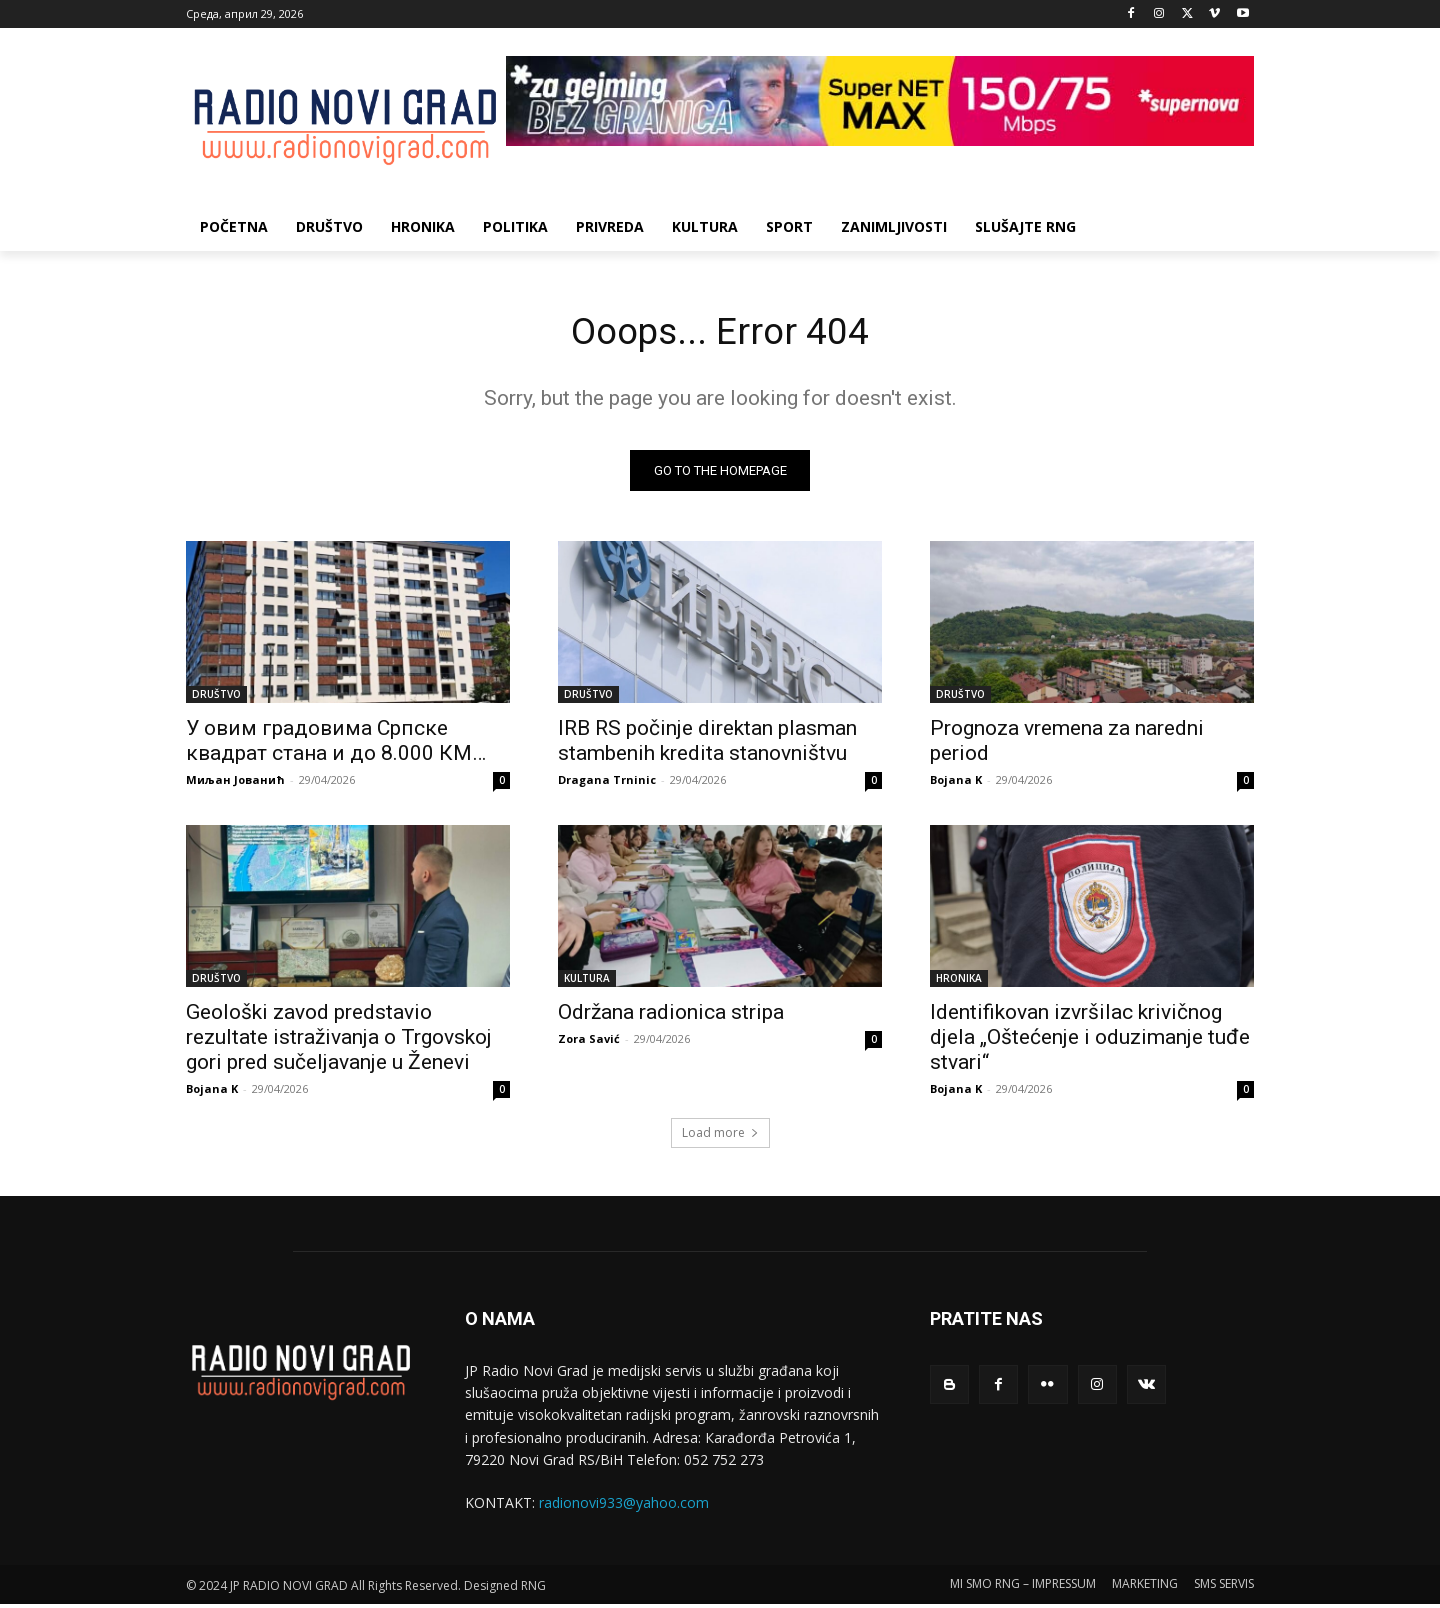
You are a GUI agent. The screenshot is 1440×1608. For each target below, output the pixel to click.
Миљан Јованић (235, 783)
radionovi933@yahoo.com (624, 1507)
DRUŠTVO (216, 698)
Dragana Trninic (607, 783)
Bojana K (956, 783)
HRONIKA (959, 982)
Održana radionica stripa (671, 1016)
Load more (720, 1136)
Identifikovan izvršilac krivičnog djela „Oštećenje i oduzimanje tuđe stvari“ (1090, 1041)
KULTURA (587, 982)
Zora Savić (589, 1042)
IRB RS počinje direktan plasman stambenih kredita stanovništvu (707, 744)
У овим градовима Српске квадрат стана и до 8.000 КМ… (336, 744)
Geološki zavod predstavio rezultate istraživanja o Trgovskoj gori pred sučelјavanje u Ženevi (339, 1041)
